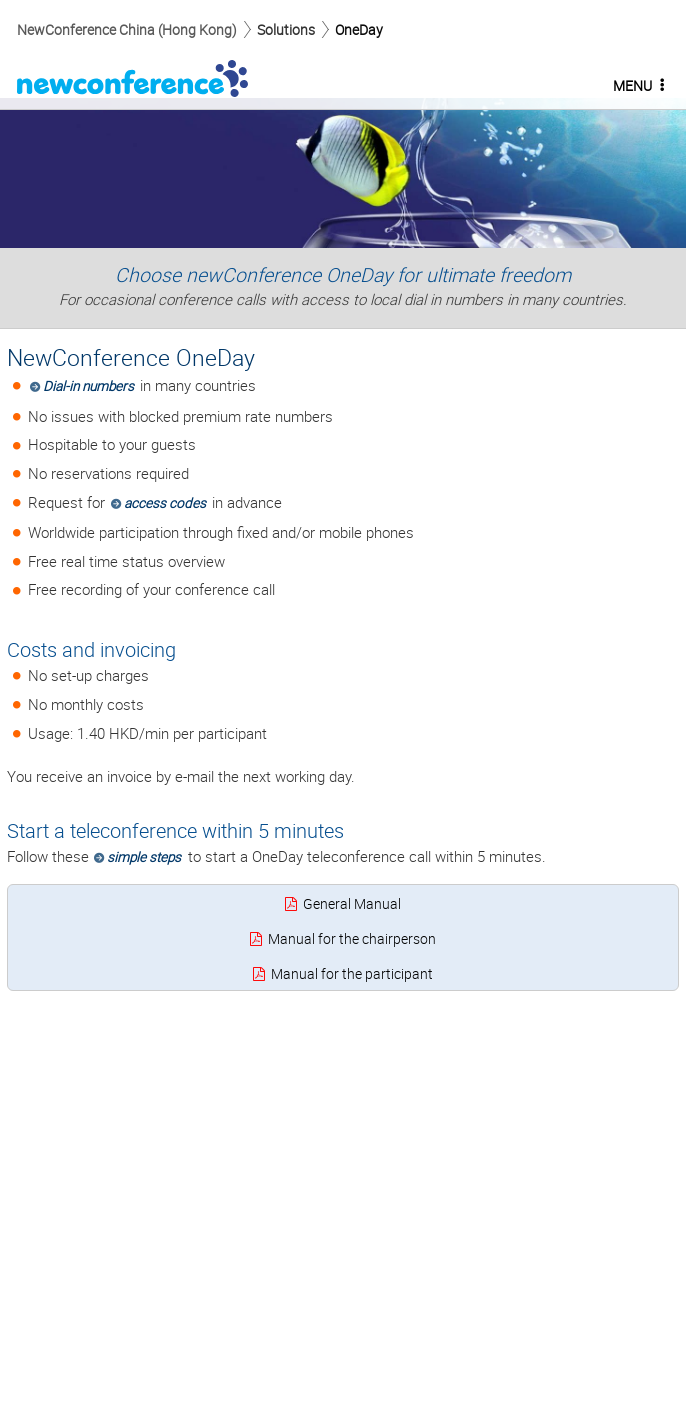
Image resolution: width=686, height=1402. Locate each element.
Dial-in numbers (88, 386)
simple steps (144, 857)
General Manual (352, 904)
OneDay (359, 29)
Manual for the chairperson (352, 939)
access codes (165, 503)
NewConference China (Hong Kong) (127, 29)
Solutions (286, 29)
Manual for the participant (352, 974)
